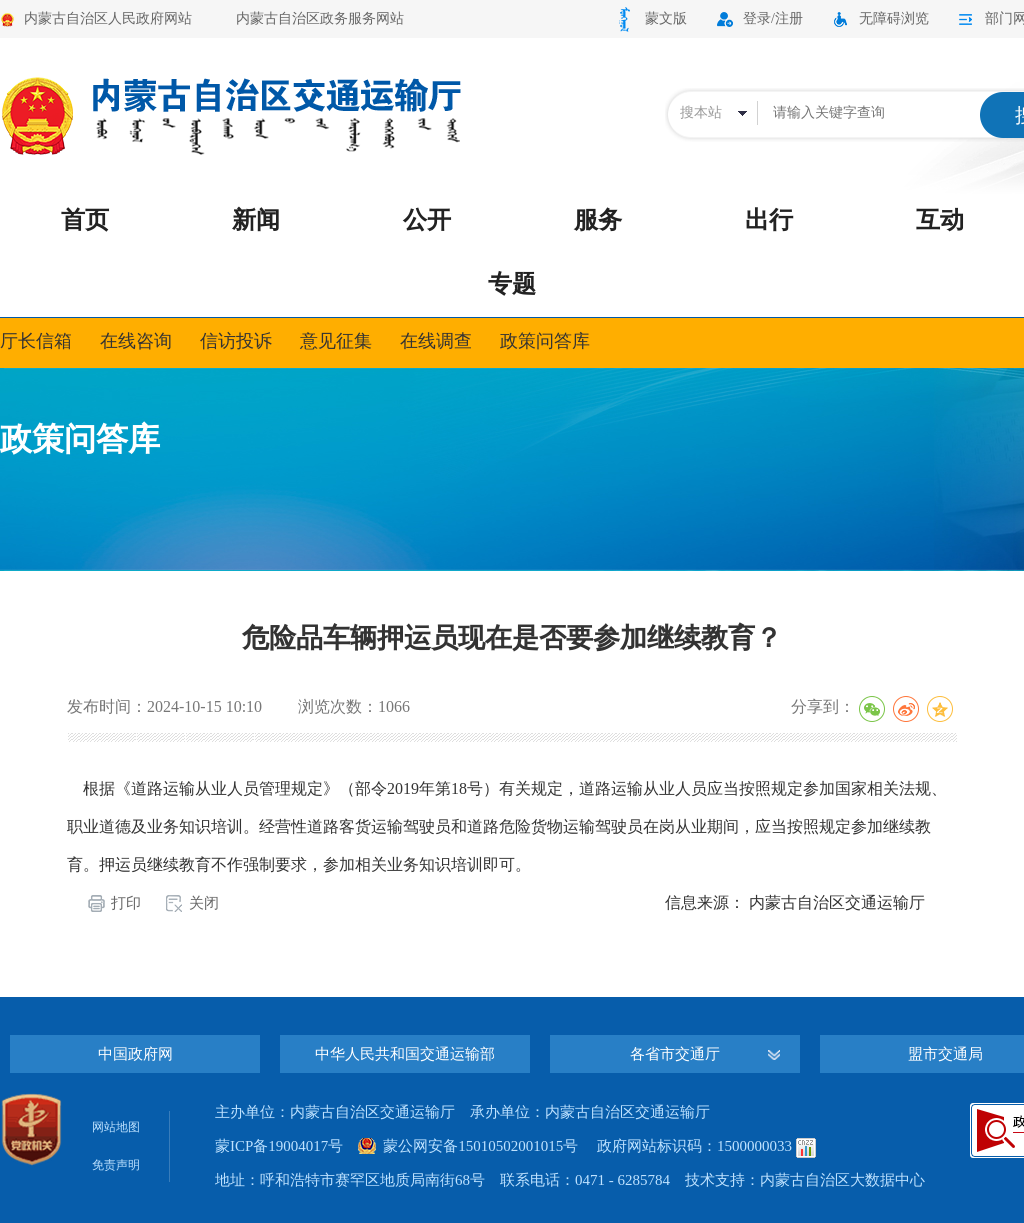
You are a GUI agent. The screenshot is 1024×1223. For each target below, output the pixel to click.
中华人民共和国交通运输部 (405, 1054)
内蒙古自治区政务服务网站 (320, 18)
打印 (126, 903)
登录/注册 (773, 18)
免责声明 (116, 1165)
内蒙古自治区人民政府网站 (108, 18)
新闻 (256, 220)
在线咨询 (136, 341)
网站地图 (116, 1127)
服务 (598, 220)
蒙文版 (666, 18)
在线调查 (436, 341)
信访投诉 (236, 341)
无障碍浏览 (894, 18)
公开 (427, 220)
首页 (85, 220)
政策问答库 (545, 341)
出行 (769, 220)
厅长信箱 (36, 341)
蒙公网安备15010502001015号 (480, 1146)
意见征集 (336, 341)
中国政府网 (135, 1054)
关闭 (204, 903)
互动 (940, 220)
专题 (512, 284)
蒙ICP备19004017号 (279, 1146)
